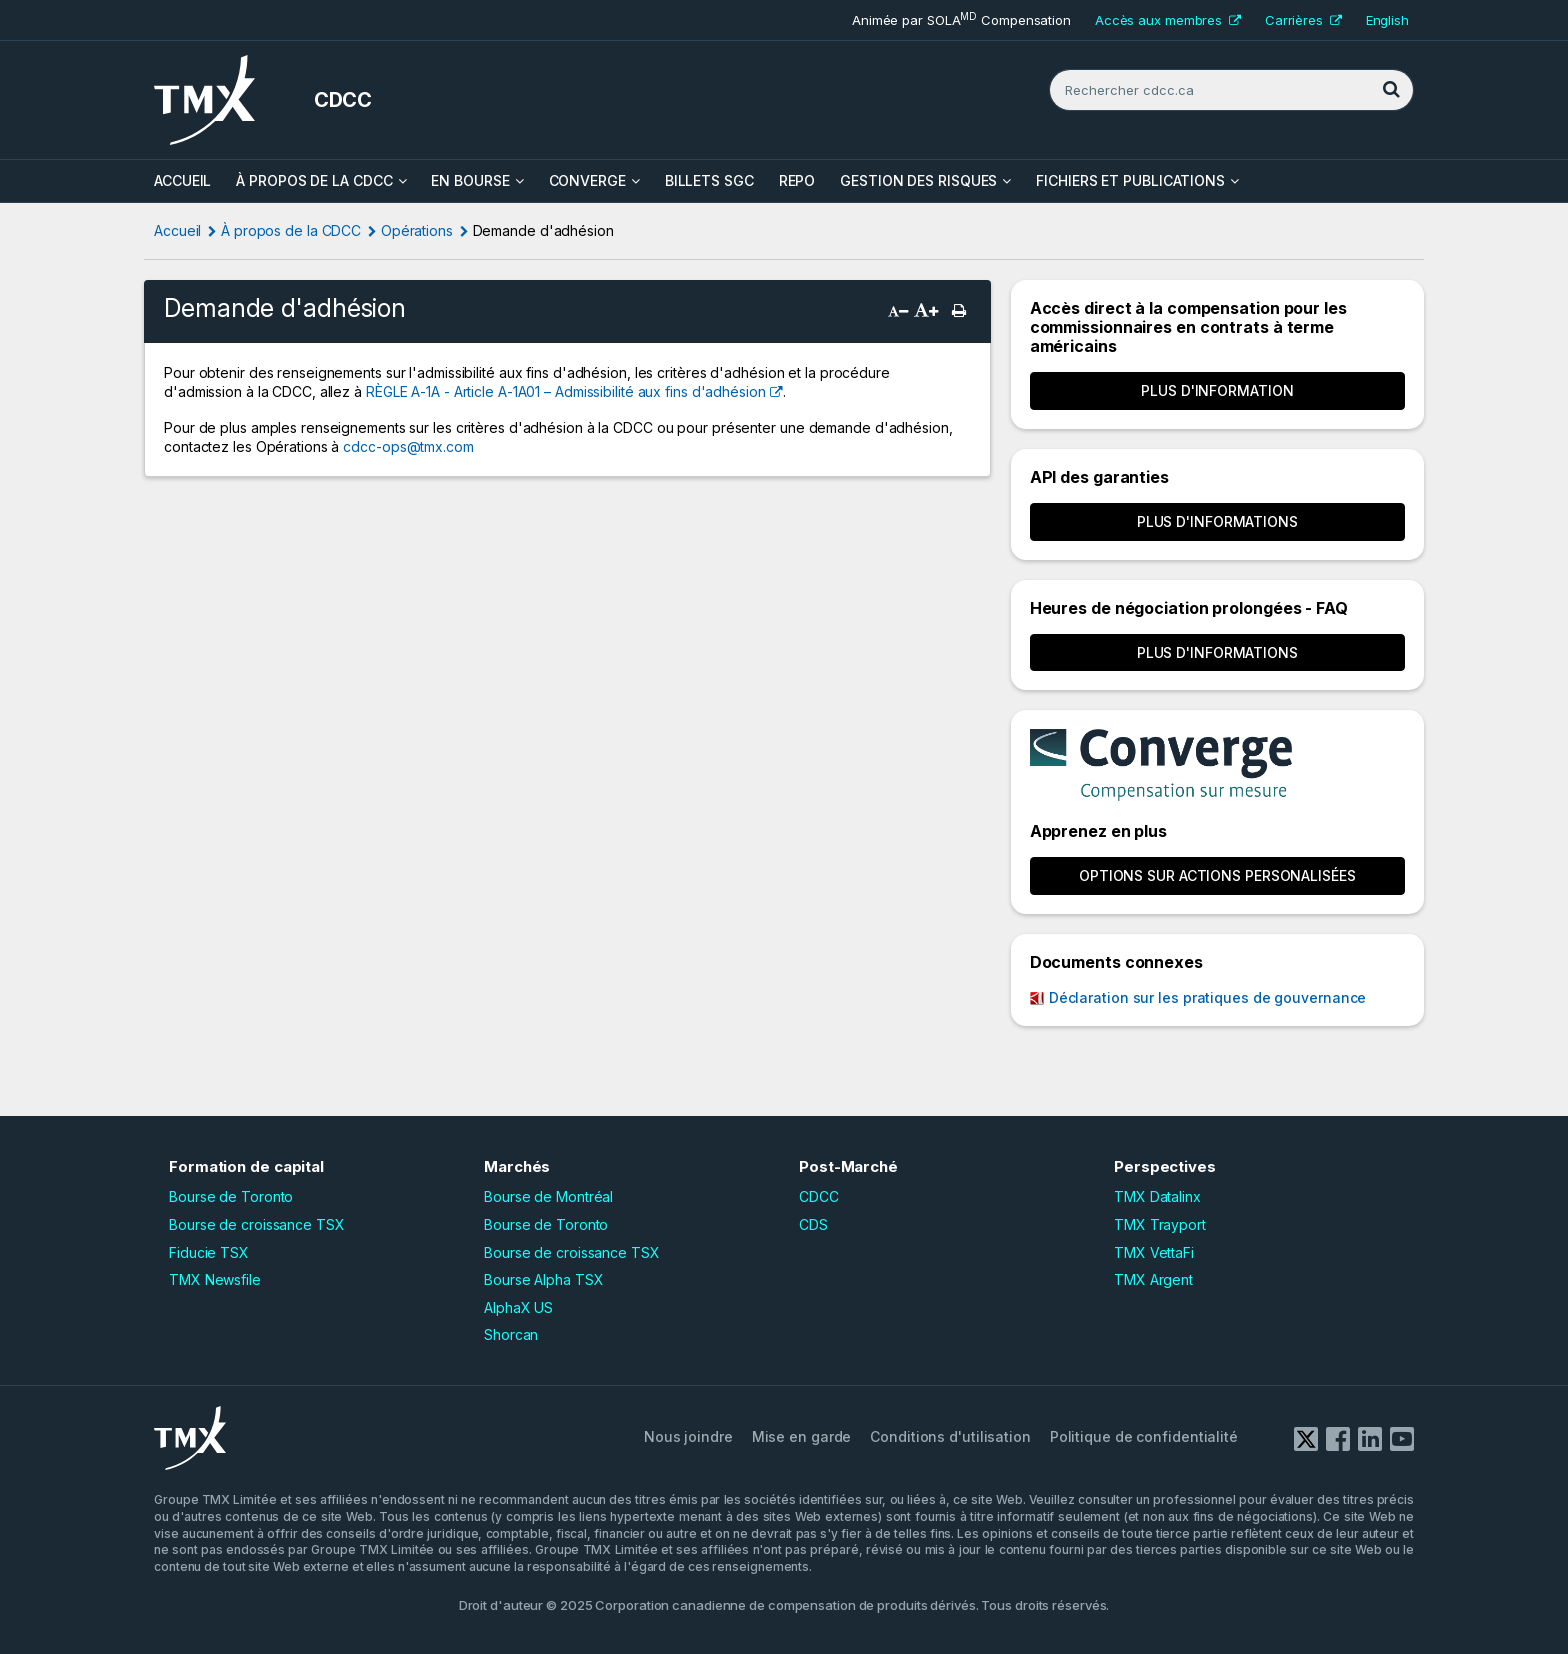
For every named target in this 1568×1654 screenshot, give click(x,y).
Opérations (417, 230)
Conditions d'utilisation (950, 1436)
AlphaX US (518, 1307)
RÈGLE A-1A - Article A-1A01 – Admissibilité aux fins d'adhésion (566, 391)
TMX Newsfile (215, 1279)
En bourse (470, 180)
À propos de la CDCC (314, 180)
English (1387, 20)
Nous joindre (688, 1436)
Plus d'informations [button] (1217, 521)
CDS (813, 1224)
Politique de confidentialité (1144, 1436)
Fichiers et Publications (1130, 180)
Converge (587, 180)
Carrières (1303, 20)
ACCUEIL (182, 180)
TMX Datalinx (1157, 1196)
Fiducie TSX (209, 1252)
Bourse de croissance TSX (257, 1224)
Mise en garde (802, 1436)
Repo (797, 180)
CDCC (819, 1196)
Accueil (177, 230)
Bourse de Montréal (548, 1196)
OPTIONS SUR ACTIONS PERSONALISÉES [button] (1217, 875)
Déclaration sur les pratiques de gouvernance (1208, 997)
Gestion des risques (918, 180)
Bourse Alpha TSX (543, 1279)
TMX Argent (1153, 1279)
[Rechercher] (1391, 90)
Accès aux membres (1168, 20)
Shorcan (511, 1334)
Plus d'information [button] (1217, 390)
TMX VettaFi (1154, 1252)
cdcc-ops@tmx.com (408, 446)
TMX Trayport (1160, 1224)
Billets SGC (709, 180)
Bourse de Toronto (231, 1196)
